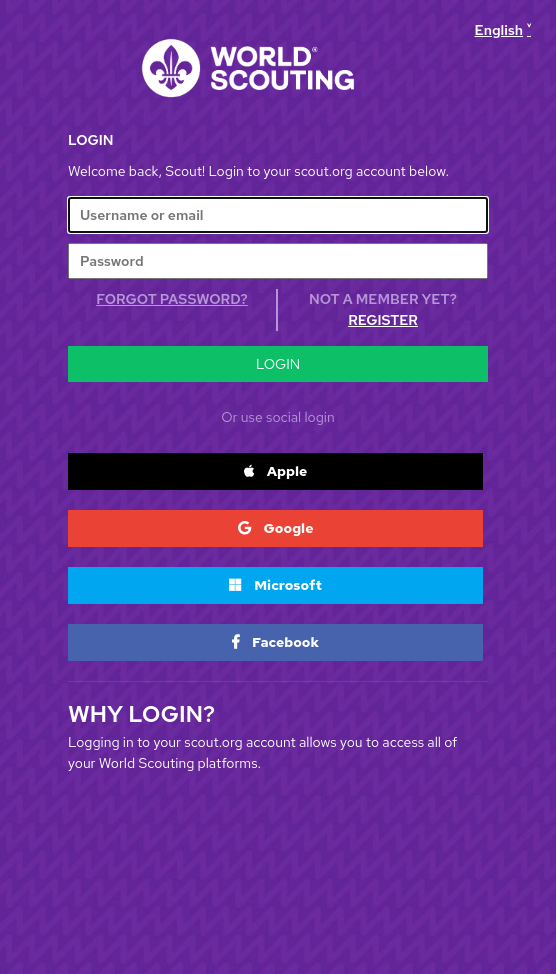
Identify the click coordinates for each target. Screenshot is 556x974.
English (499, 30)
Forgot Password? (171, 299)
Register (383, 320)
